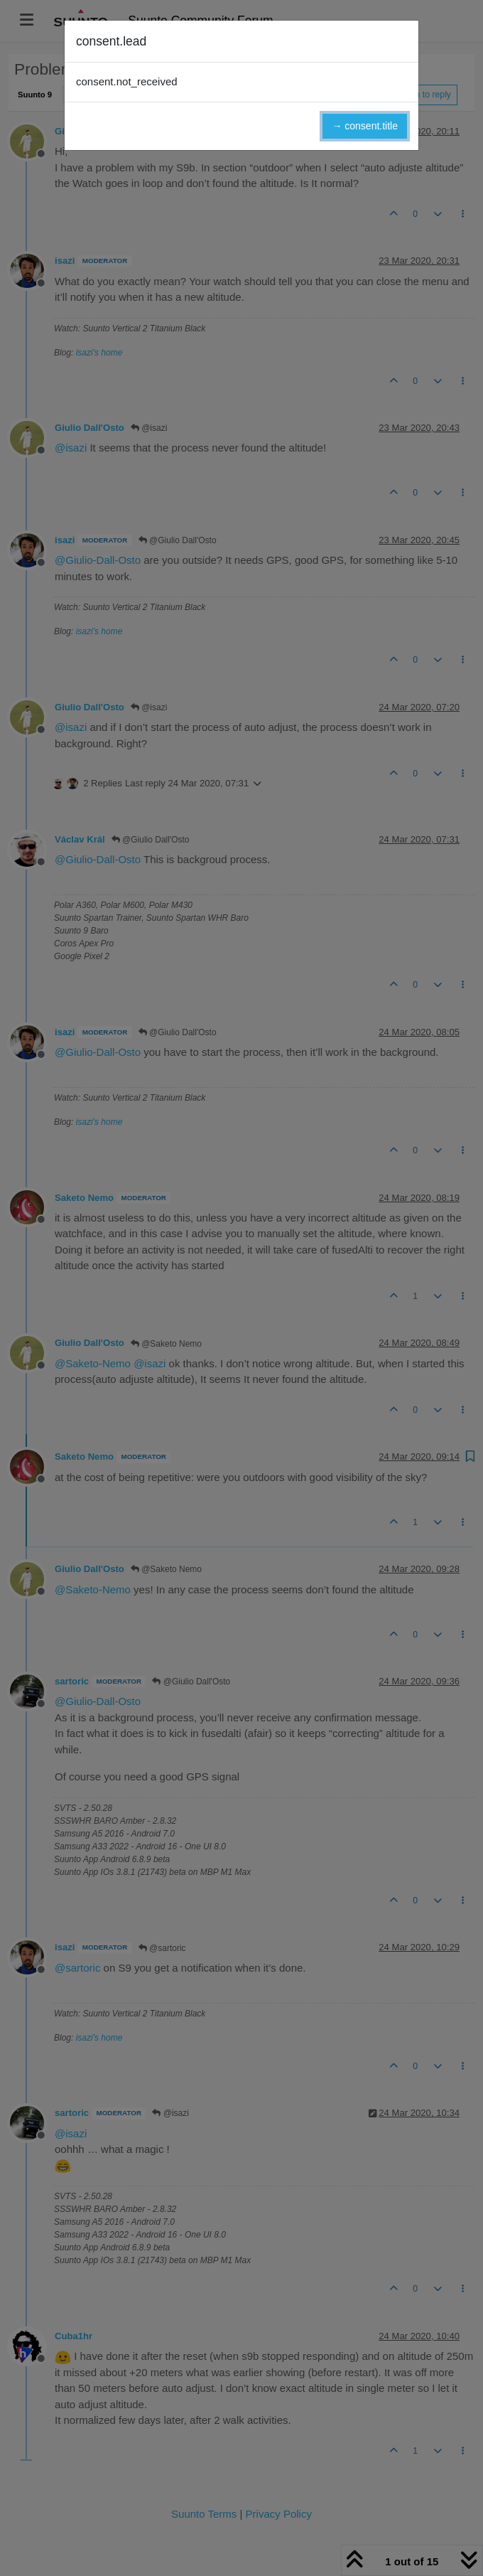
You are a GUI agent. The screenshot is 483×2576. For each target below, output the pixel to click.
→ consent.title (365, 126)
